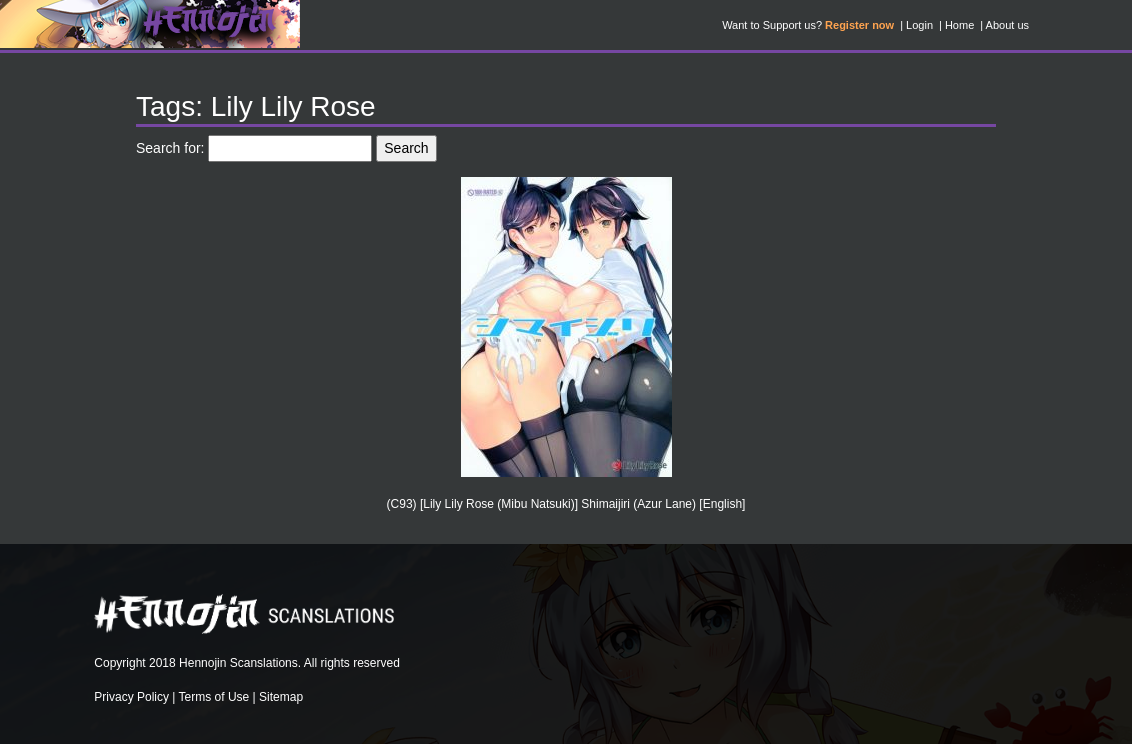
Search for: (170, 148)
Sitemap (281, 697)
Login (919, 25)
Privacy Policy (131, 697)
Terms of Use (214, 697)
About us (1007, 25)
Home (959, 25)
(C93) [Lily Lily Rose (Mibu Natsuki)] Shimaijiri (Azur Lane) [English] (566, 504)
